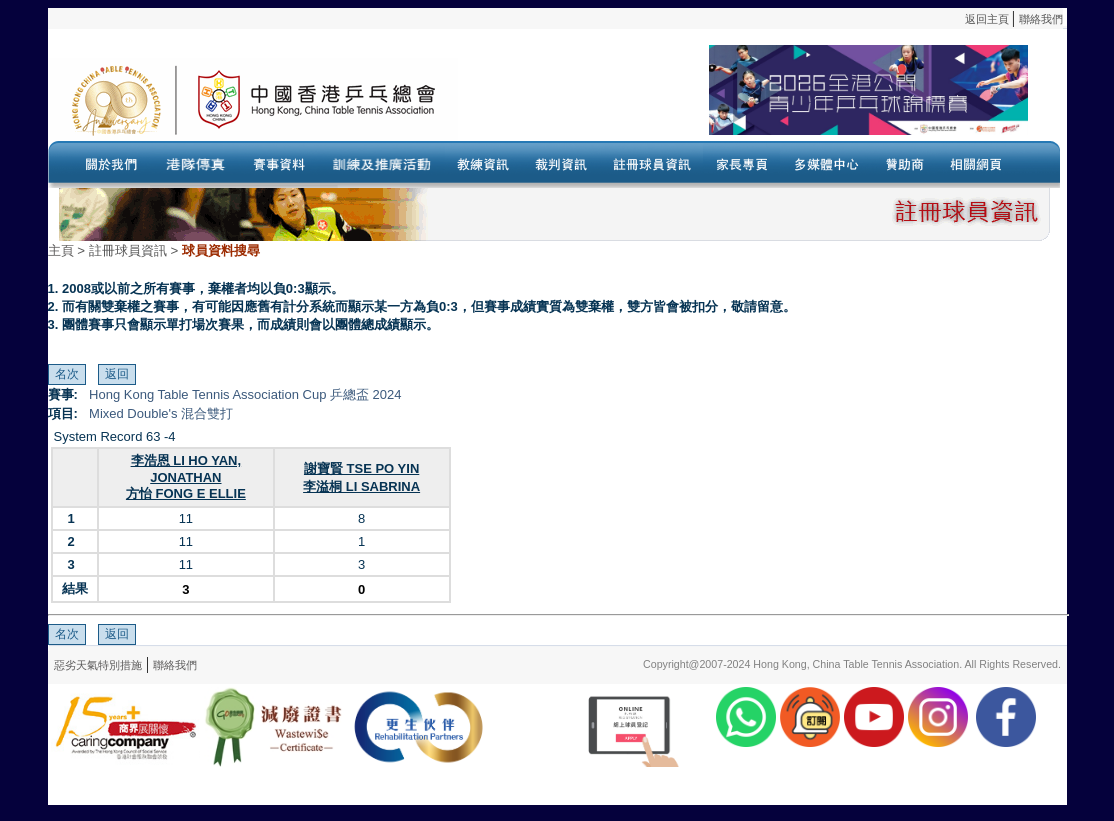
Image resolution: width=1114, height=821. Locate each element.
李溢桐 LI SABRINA (361, 486)
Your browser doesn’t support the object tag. (743, 99)
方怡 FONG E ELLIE (186, 493)
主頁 (61, 250)
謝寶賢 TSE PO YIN (361, 468)
